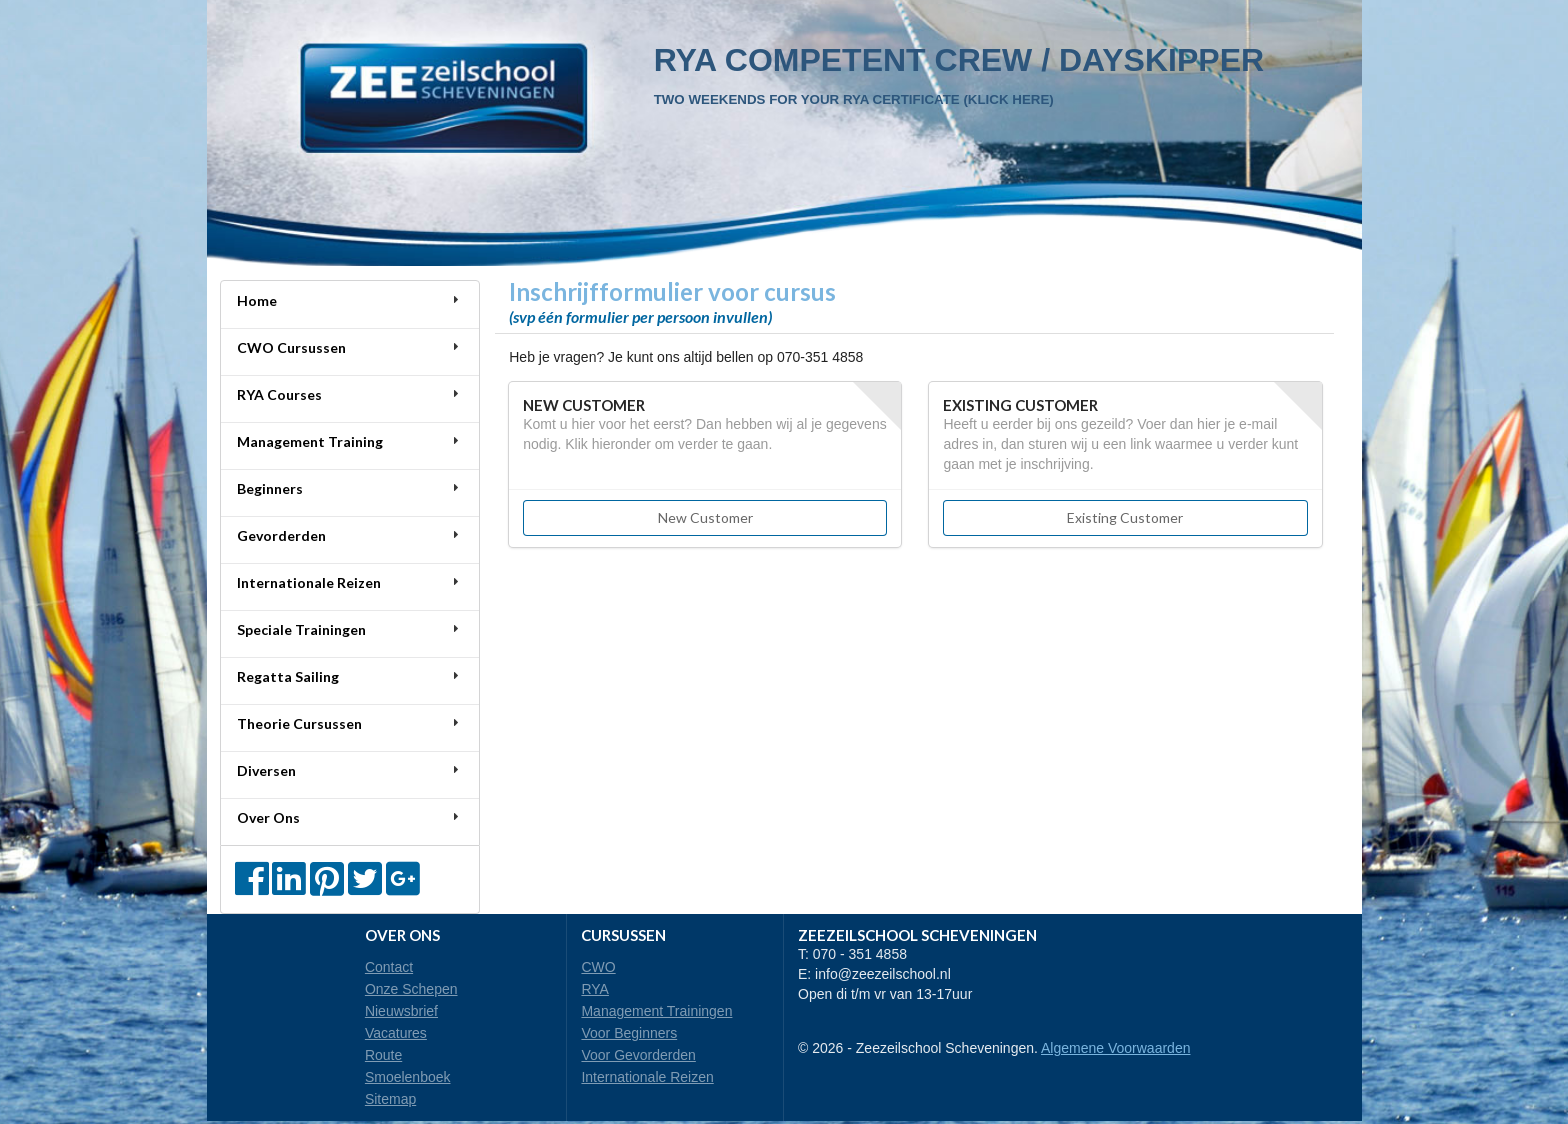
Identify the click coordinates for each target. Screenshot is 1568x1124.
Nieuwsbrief (401, 1011)
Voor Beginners (629, 1033)
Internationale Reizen (647, 1077)
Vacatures (396, 1033)
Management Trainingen (656, 1011)
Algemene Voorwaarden (1115, 1048)
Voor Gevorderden (638, 1055)
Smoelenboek (408, 1077)
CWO (598, 967)
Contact (389, 967)
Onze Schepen (411, 989)
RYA (595, 989)
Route (383, 1055)
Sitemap (390, 1099)
